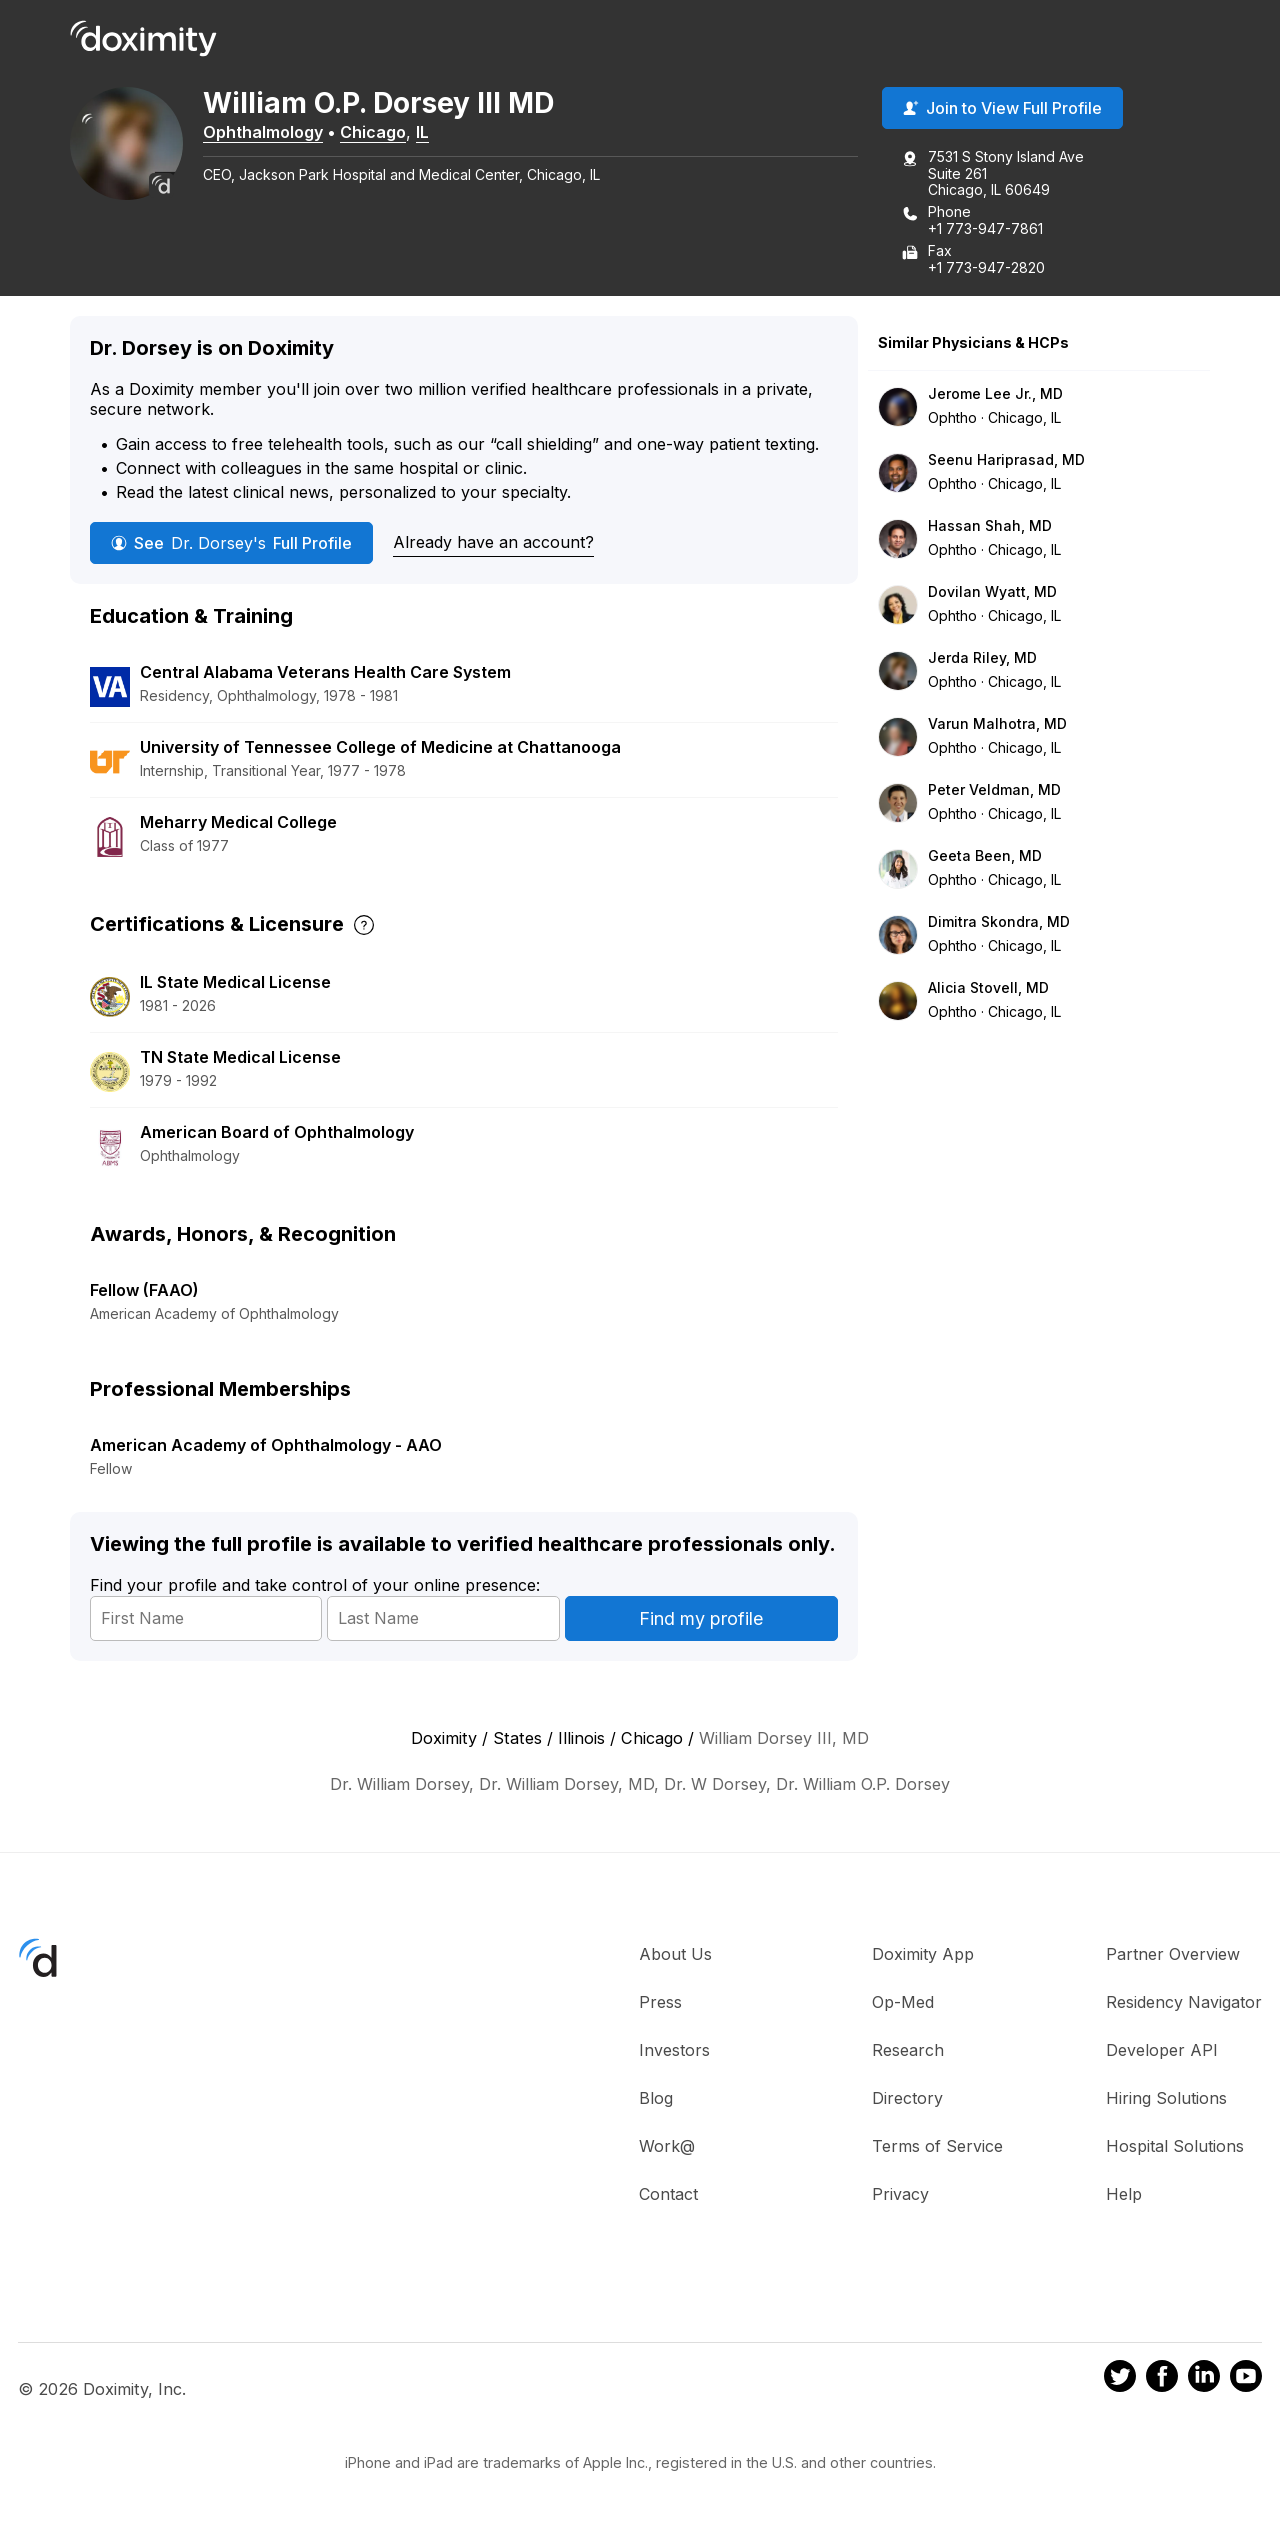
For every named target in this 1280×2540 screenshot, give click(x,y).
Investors (674, 2051)
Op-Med (903, 2003)
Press (660, 2003)
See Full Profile (231, 544)
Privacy (900, 2195)
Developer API (1162, 2051)
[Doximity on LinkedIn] (1204, 2380)
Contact (668, 2195)
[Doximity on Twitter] (1120, 2380)
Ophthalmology (270, 133)
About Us (675, 1955)
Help (1124, 2195)
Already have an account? (493, 543)
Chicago (380, 133)
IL (429, 133)
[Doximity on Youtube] (1246, 2380)
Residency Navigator (1184, 2003)
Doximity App (923, 1955)
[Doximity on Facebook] (1162, 2380)
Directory (907, 2099)
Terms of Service (937, 2147)
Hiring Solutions (1166, 2099)
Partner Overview (1173, 1955)
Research (908, 2051)
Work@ (667, 2147)
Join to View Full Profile (1002, 109)
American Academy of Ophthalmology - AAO (266, 1446)
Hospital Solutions (1175, 2147)
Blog (656, 2099)
